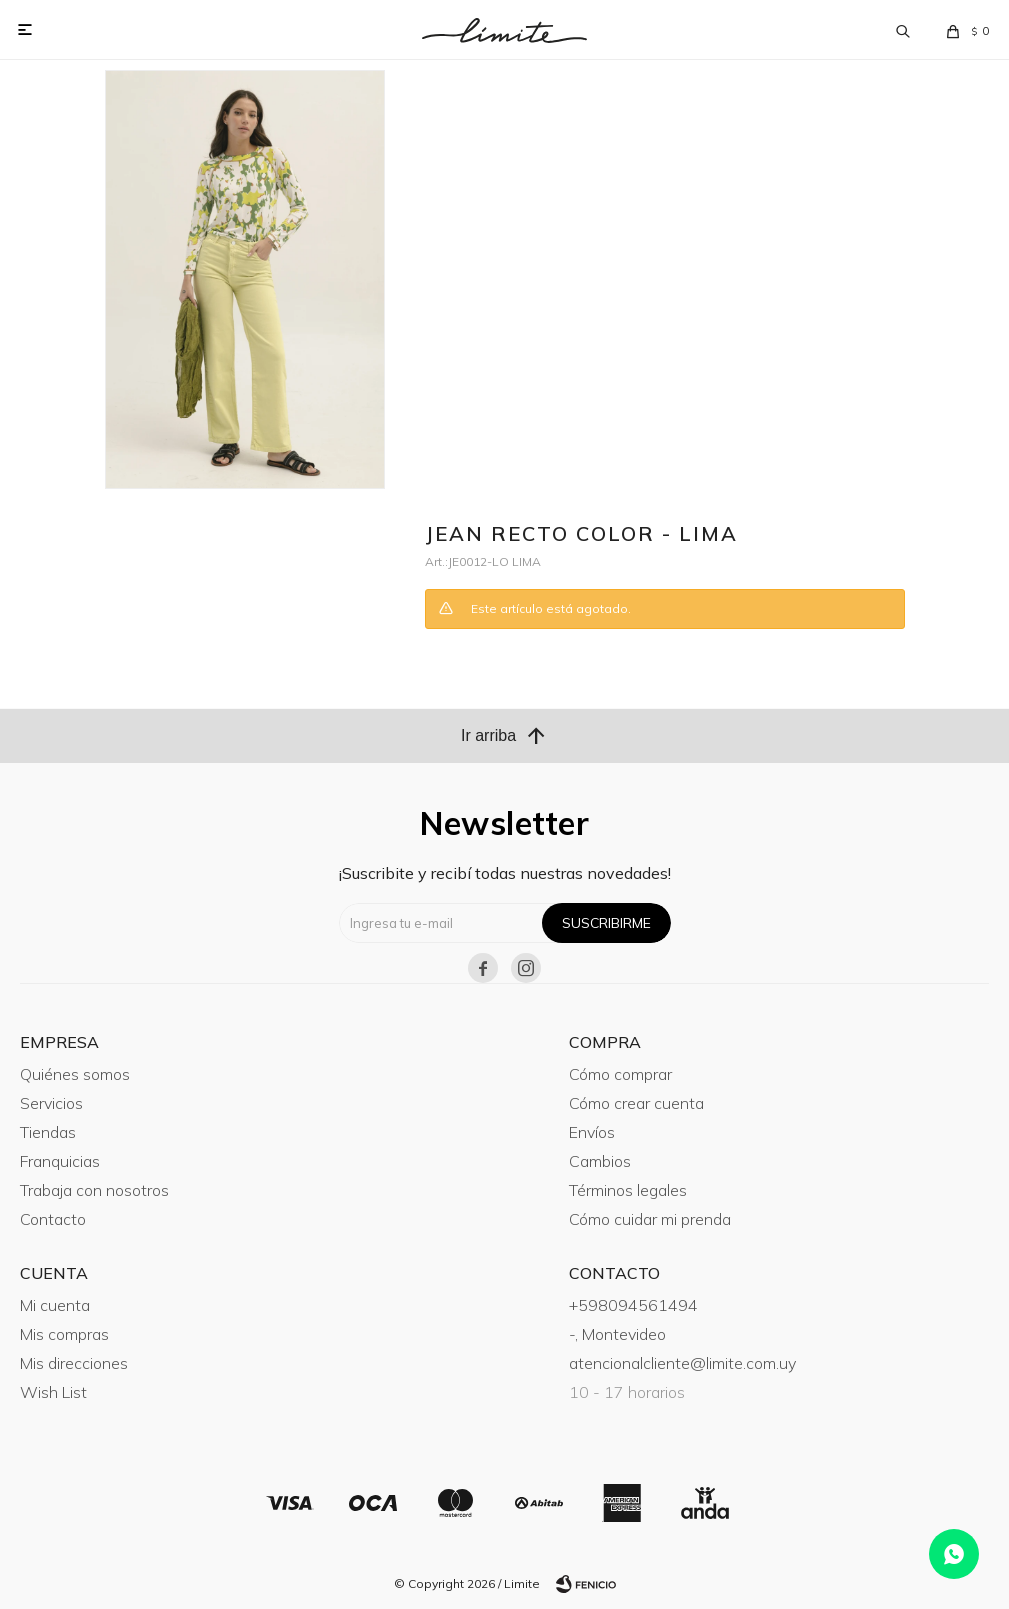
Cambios (600, 1161)
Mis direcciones (74, 1363)
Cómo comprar (620, 1074)
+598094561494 (633, 1305)
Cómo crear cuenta (636, 1103)
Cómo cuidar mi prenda (650, 1219)
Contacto (53, 1219)
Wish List (53, 1392)
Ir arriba (504, 736)
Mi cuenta (55, 1305)
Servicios (51, 1103)
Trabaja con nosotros (94, 1190)
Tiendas (48, 1132)
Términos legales (628, 1190)
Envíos (592, 1132)
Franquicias (60, 1161)
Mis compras (64, 1334)
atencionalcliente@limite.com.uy (682, 1363)
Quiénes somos (75, 1074)
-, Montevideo (617, 1334)
